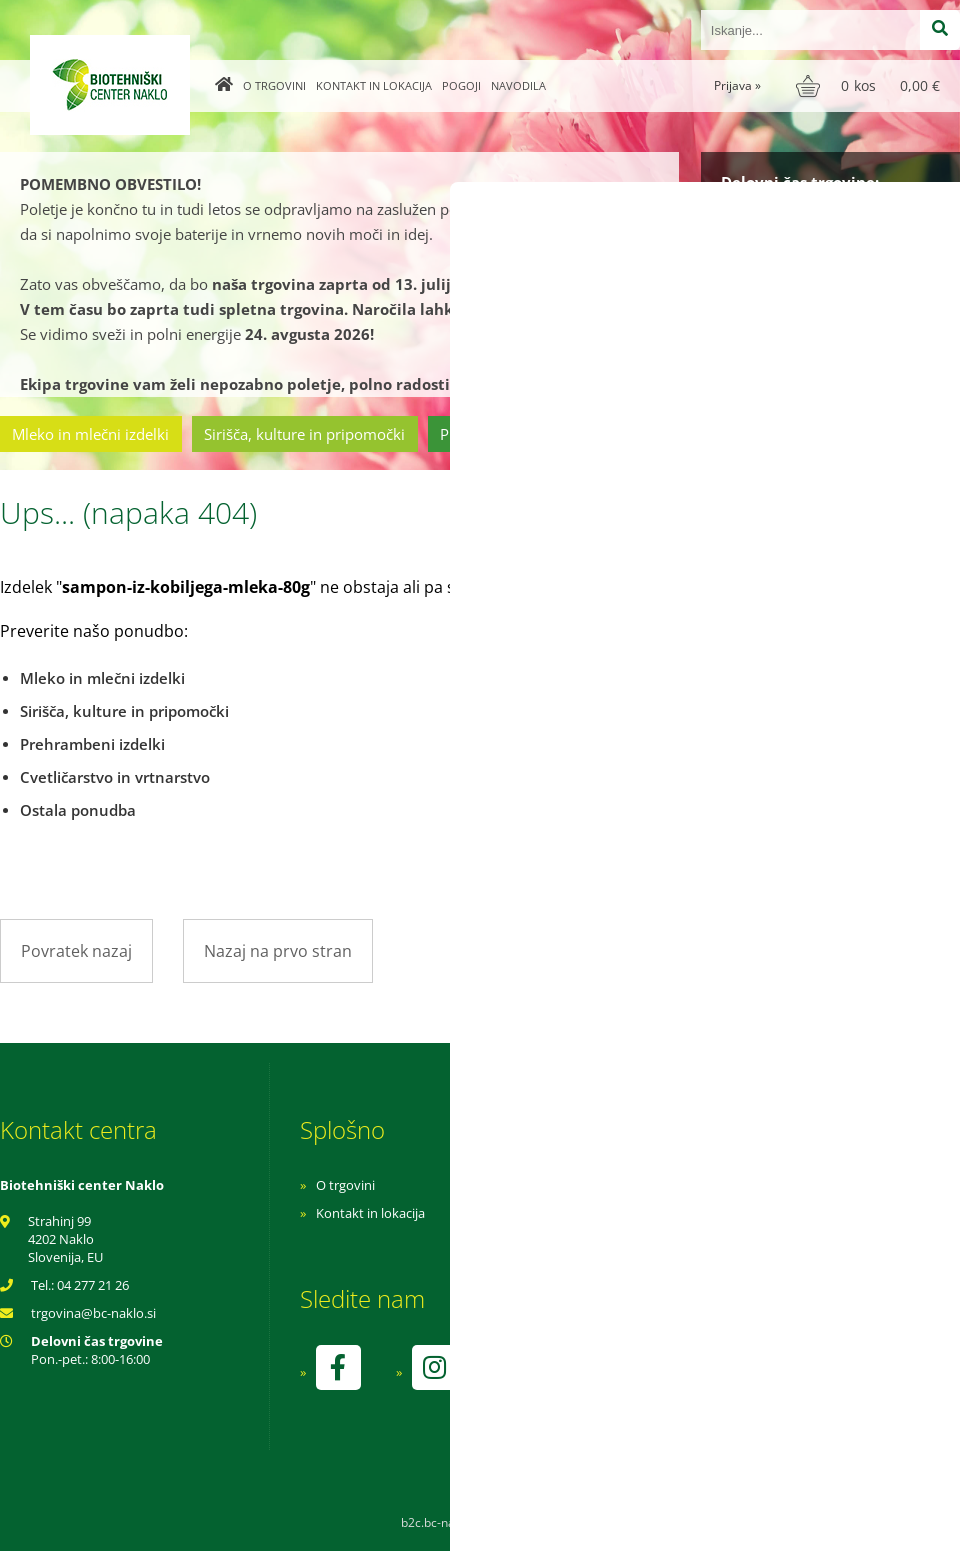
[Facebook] (338, 1367)
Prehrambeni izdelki (509, 434)
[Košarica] (870, 86)
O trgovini (274, 85)
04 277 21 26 (93, 1285)
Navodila (518, 85)
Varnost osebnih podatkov (664, 1241)
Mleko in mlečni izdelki (90, 434)
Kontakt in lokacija (374, 85)
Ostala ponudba (883, 434)
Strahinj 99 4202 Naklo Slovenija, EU (65, 1239)
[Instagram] (434, 1367)
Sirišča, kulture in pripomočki (304, 434)
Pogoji (461, 85)
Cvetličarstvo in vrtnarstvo (703, 434)
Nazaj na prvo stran (278, 951)
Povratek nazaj (76, 951)
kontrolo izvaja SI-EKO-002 (663, 1382)
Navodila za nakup (640, 1185)
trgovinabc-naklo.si (93, 1313)
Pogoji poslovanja (637, 1213)
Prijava (737, 85)
